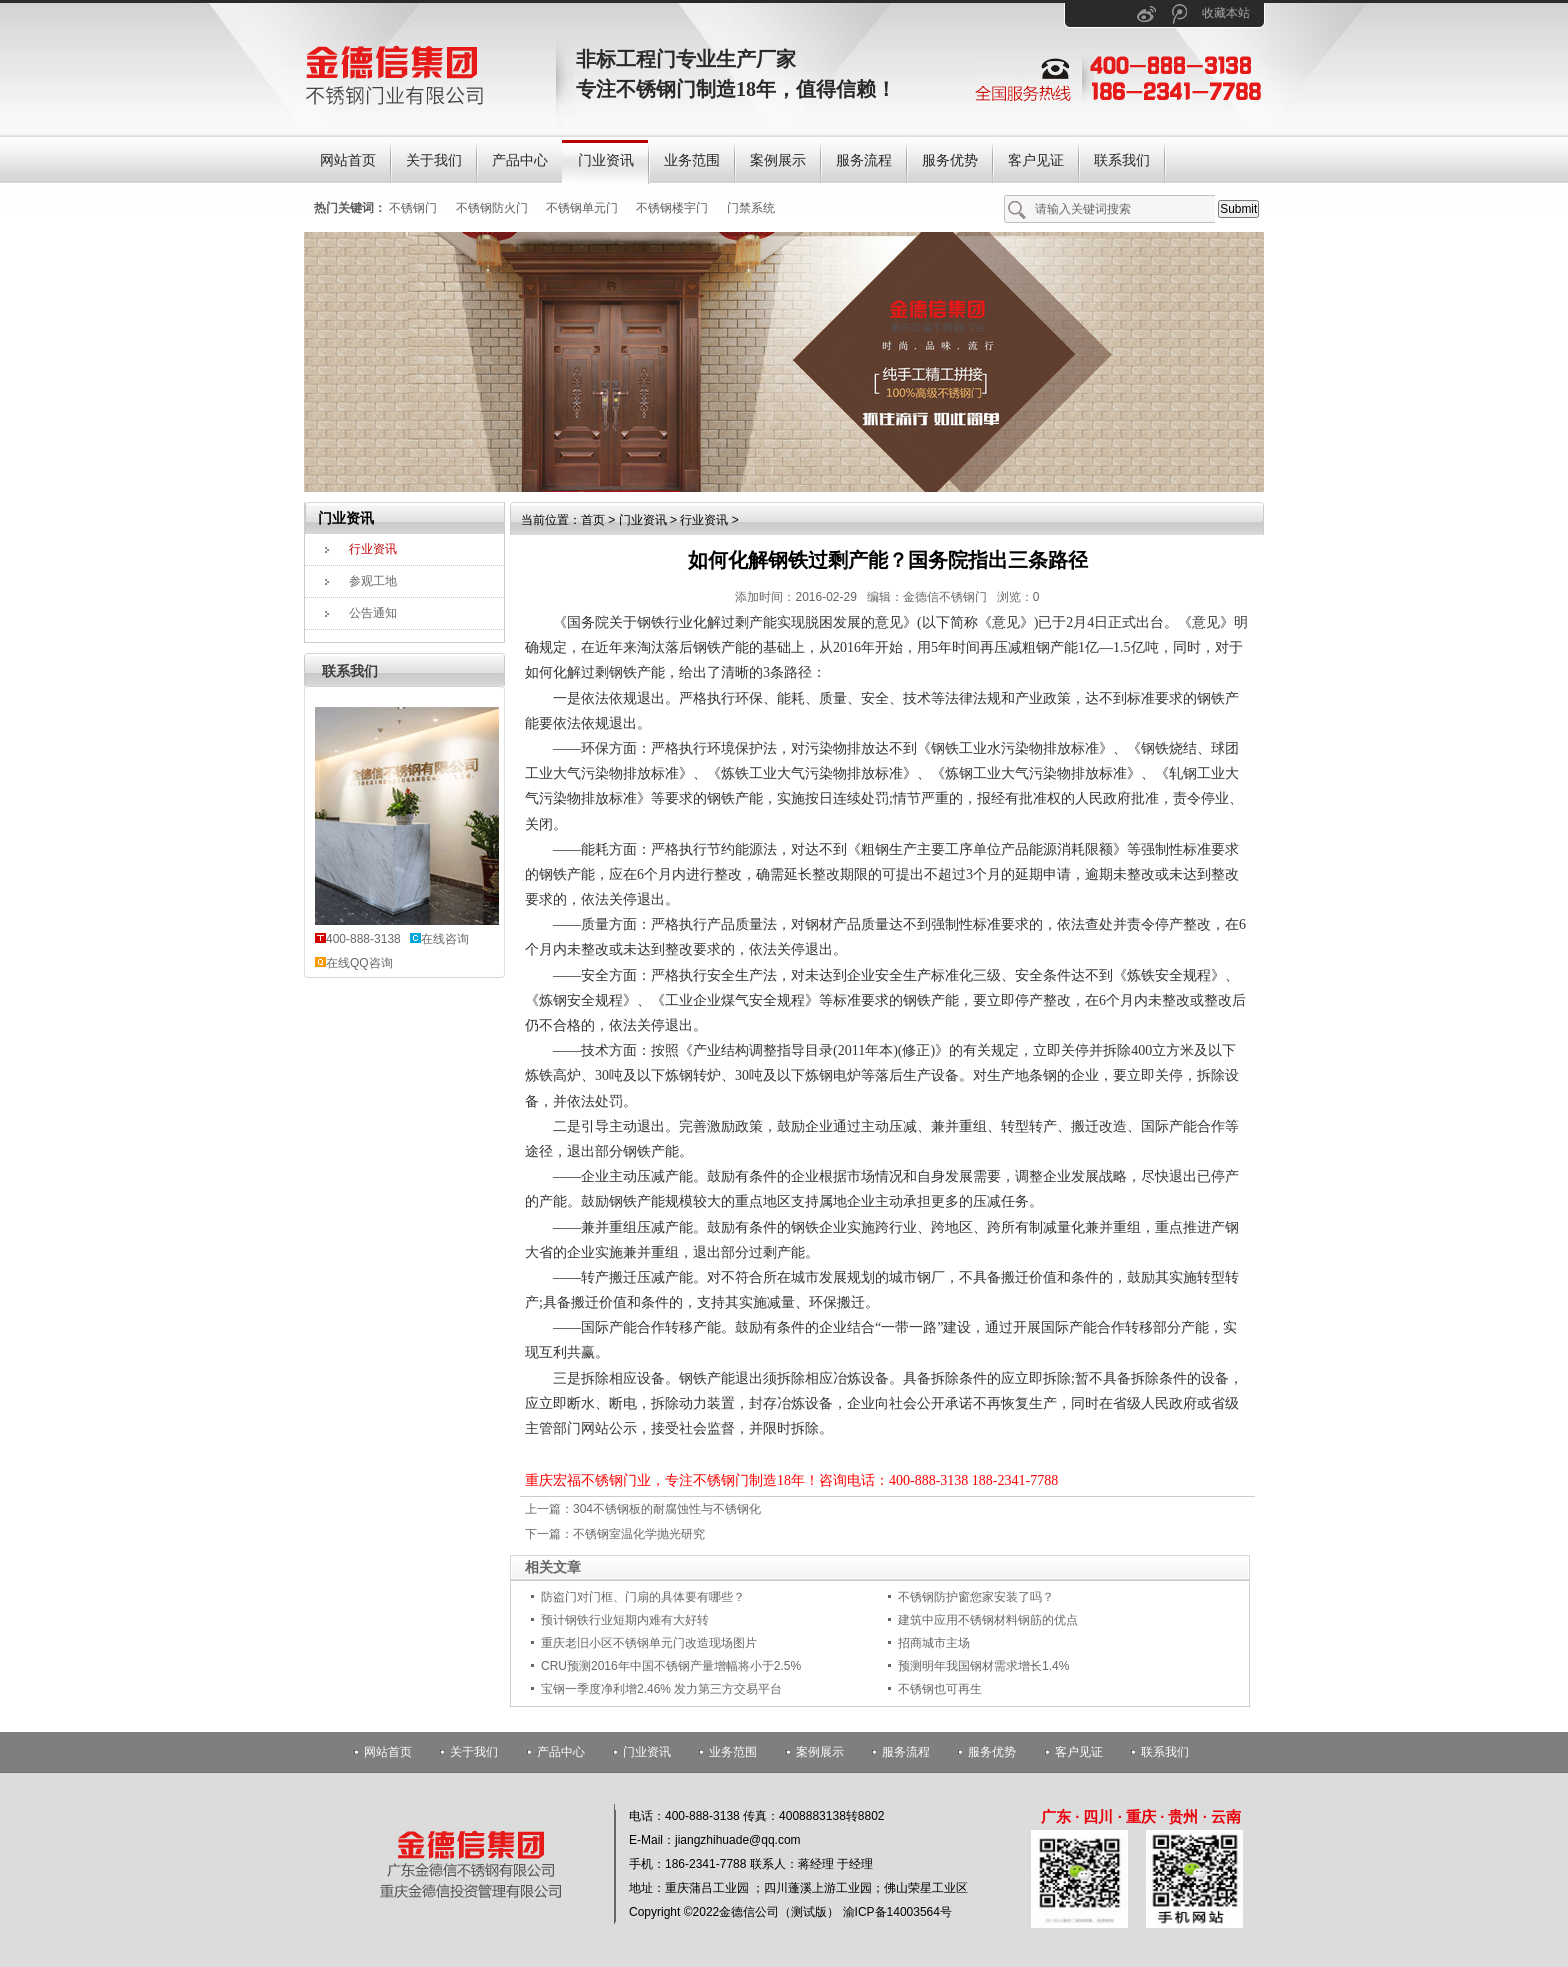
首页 (593, 520)
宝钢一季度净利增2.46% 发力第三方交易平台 (661, 1689)
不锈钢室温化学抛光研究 (639, 1534)
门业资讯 (643, 520)
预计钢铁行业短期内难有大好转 (625, 1620)
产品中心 (561, 1752)
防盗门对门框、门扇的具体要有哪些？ (643, 1597)
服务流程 (906, 1752)
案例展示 (820, 1752)
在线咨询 (445, 939)
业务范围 (733, 1752)
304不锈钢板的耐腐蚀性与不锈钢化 (667, 1509)
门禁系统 (751, 208)
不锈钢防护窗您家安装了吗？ (976, 1597)
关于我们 (474, 1752)
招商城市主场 (934, 1643)
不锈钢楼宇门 (672, 208)
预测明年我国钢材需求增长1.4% (983, 1666)
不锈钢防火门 (492, 208)
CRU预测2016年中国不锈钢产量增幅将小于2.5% (671, 1666)
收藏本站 (1226, 13)
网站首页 (388, 1752)
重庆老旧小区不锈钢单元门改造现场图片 (649, 1643)
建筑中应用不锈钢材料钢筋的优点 (988, 1620)
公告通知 (373, 613)
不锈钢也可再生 (940, 1689)
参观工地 (373, 581)
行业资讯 (373, 549)
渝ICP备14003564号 (897, 1912)
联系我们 (350, 671)
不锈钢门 (413, 208)
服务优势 (992, 1752)
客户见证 (1079, 1752)
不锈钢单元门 (582, 208)
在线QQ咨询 (359, 963)
